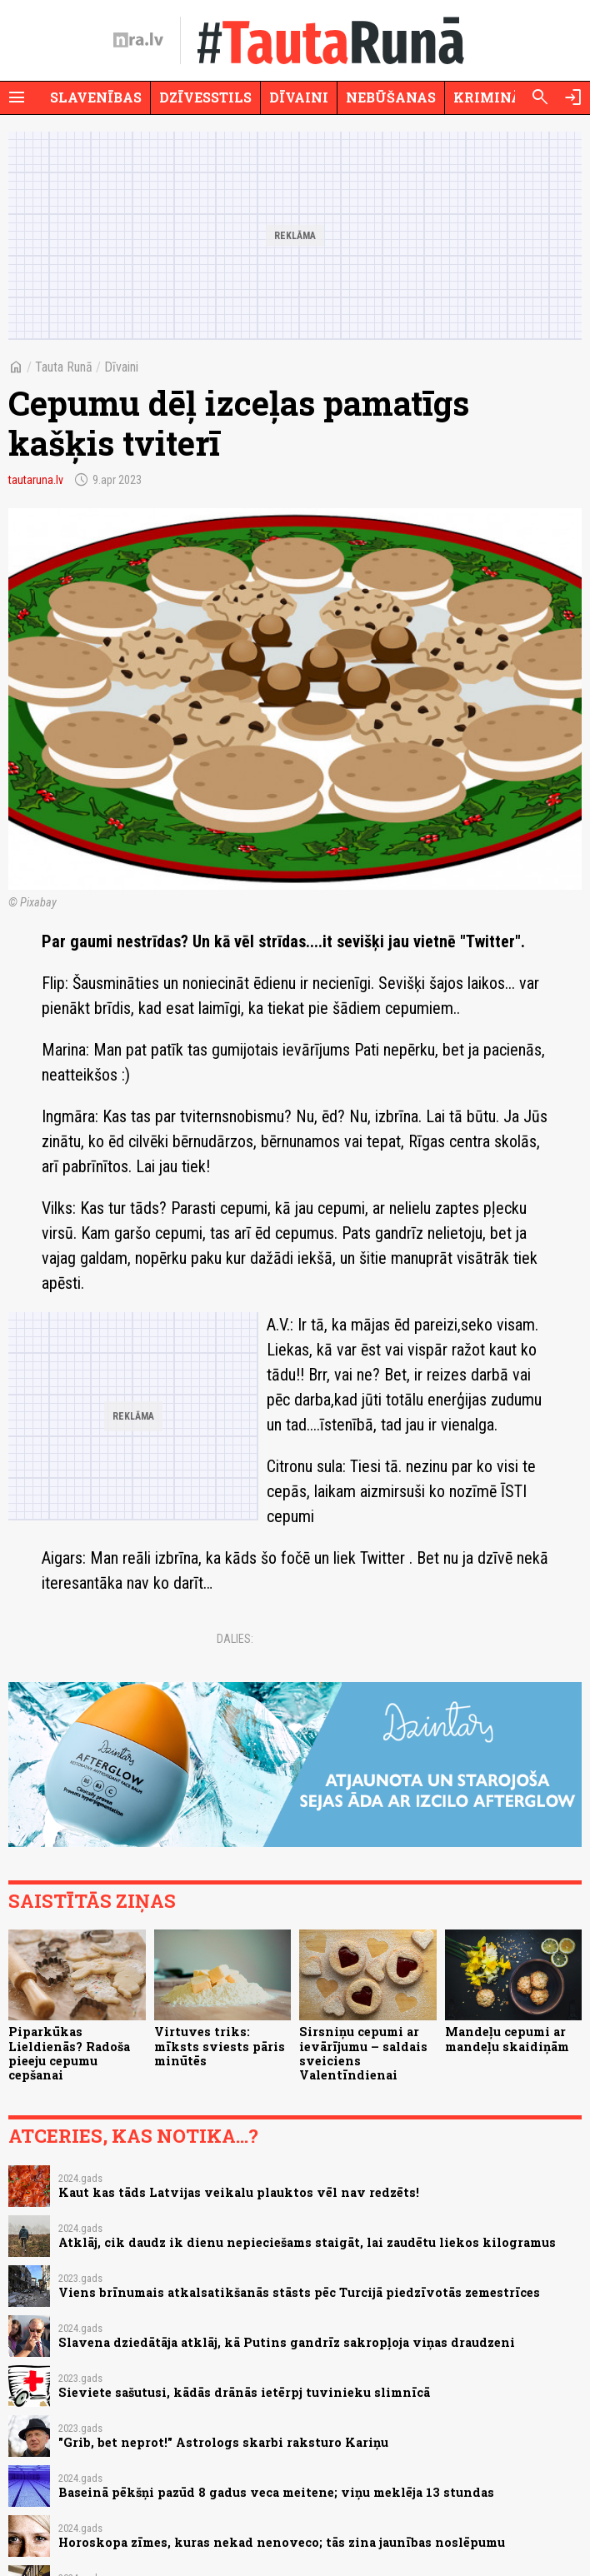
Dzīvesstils (205, 97)
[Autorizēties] (573, 97)
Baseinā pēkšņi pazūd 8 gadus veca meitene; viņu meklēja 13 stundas (276, 2492)
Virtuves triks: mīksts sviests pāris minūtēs (219, 2046)
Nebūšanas (391, 97)
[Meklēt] (540, 97)
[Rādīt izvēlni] (16, 97)
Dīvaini (298, 97)
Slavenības (96, 97)
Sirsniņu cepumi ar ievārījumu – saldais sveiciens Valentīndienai (363, 2053)
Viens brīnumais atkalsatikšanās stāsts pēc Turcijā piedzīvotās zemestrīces (299, 2292)
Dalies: (235, 1638)
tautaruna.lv (35, 480)
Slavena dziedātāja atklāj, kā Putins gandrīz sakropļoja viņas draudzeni (286, 2342)
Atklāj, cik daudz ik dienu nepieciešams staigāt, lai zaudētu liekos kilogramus (307, 2242)
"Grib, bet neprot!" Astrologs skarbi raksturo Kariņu (223, 2442)
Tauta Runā (63, 367)
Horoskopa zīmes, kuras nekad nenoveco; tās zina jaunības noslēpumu (281, 2542)
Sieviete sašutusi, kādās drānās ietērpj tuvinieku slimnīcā (244, 2392)
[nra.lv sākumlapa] (138, 39)
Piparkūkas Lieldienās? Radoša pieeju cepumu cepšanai (69, 2053)
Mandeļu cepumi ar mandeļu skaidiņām (507, 2039)
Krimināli (495, 97)
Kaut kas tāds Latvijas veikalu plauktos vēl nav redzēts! (238, 2192)
